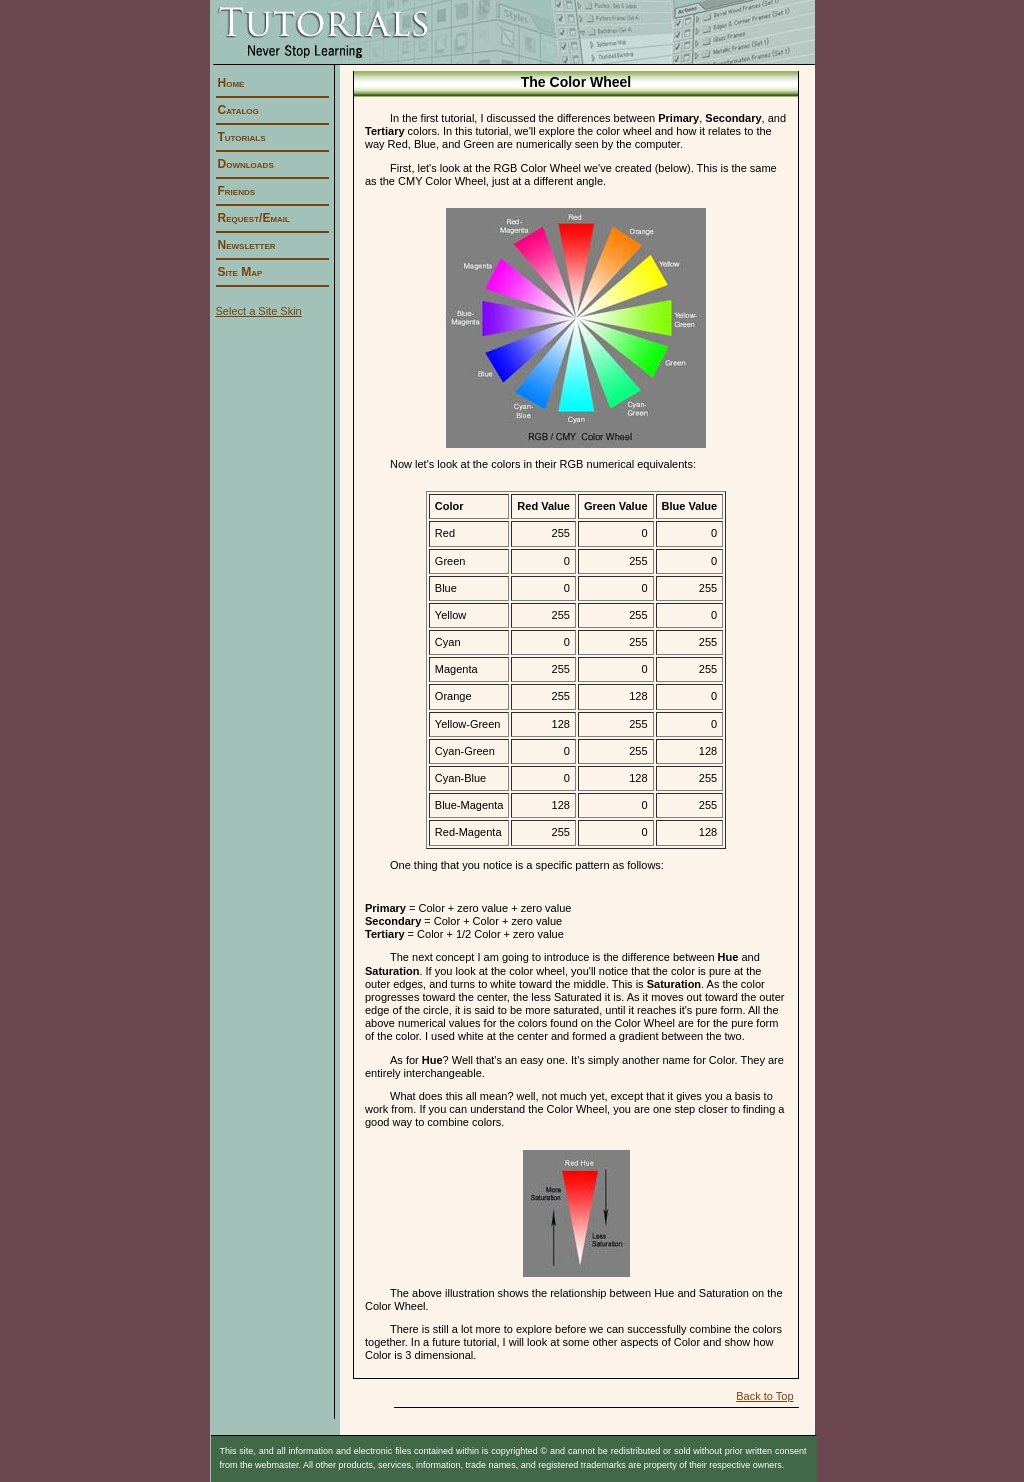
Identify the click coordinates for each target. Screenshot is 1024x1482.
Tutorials (242, 137)
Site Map (240, 272)
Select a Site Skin (259, 311)
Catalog (238, 110)
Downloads (246, 164)
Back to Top (764, 1396)
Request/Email (254, 218)
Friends (237, 191)
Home (231, 83)
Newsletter (247, 245)
